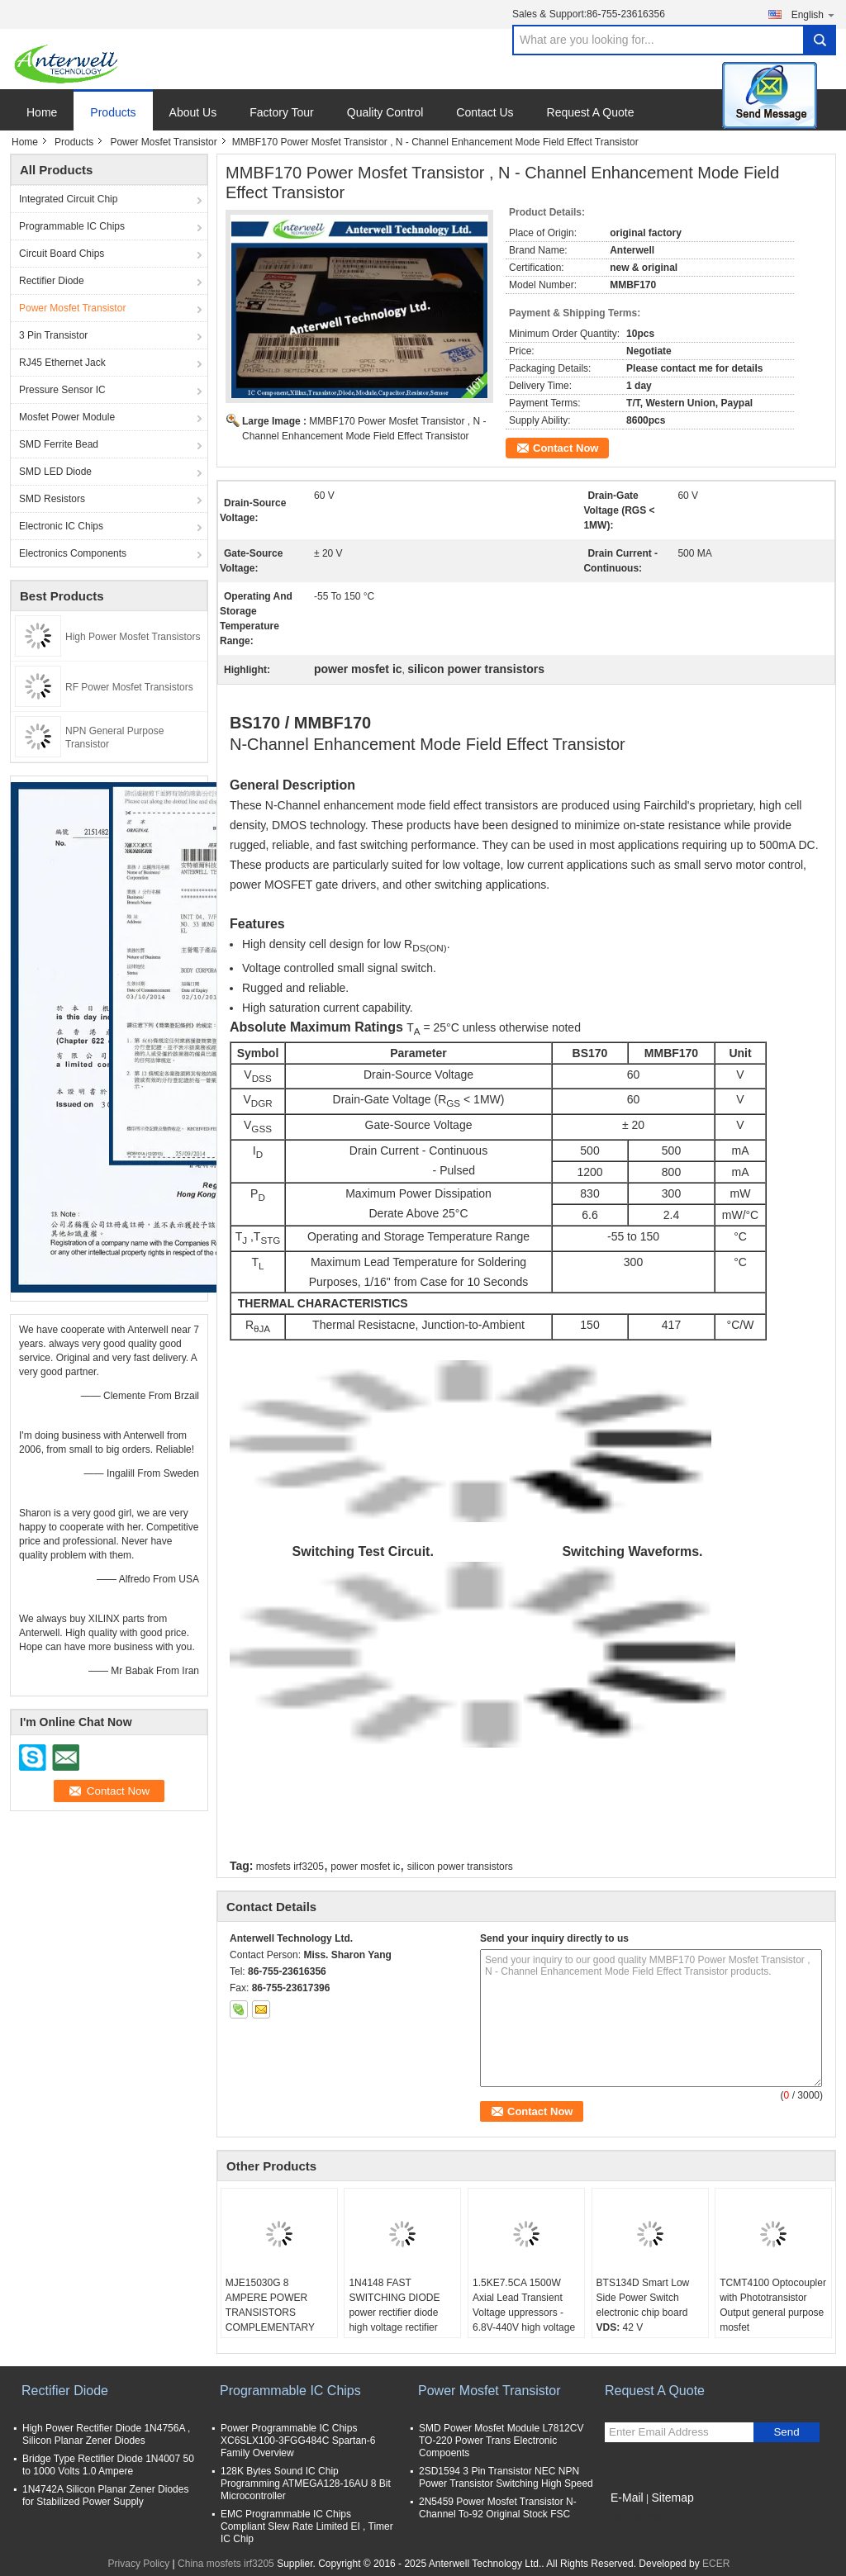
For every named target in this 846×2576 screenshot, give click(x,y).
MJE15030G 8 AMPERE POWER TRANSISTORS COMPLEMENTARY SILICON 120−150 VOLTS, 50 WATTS (270, 2320)
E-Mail (627, 2497)
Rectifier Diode (51, 281)
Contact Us (484, 112)
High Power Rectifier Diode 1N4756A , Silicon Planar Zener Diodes (106, 2434)
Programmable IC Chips (72, 226)
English (813, 14)
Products (112, 112)
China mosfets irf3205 (226, 2563)
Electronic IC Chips (61, 526)
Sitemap (672, 2497)
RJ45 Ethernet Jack (62, 362)
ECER (716, 2563)
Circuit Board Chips (61, 253)
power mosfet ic (365, 1866)
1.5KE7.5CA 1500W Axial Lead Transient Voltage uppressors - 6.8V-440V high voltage (524, 2305)
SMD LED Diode (55, 471)
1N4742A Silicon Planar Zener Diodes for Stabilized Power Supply (105, 2495)
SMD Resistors (52, 499)
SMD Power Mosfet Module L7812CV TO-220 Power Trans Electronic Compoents (501, 2440)
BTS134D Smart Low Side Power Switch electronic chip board (643, 2297)
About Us (193, 112)
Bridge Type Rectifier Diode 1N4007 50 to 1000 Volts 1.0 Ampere (108, 2465)
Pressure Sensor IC (62, 390)
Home (41, 112)
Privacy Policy (139, 2563)
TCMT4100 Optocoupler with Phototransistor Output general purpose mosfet (773, 2305)
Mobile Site (634, 2518)
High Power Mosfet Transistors (132, 637)
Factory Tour (282, 112)
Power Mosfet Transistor (163, 142)
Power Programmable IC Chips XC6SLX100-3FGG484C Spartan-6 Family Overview (298, 2440)
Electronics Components (72, 553)
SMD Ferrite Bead (58, 444)
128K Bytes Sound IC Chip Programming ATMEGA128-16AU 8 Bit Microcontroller (306, 2483)
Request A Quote (590, 112)
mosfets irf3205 (290, 1866)
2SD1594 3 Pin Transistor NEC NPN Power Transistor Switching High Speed (506, 2477)
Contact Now (565, 448)
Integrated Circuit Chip (68, 199)
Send (786, 2432)
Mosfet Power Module (67, 417)
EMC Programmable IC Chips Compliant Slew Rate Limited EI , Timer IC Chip (307, 2526)
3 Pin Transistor (53, 335)
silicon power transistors (460, 1866)
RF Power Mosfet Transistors (129, 687)
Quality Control (385, 112)
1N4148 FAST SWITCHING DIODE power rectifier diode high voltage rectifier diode (394, 2312)
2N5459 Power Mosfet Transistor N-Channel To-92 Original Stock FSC (498, 2508)
